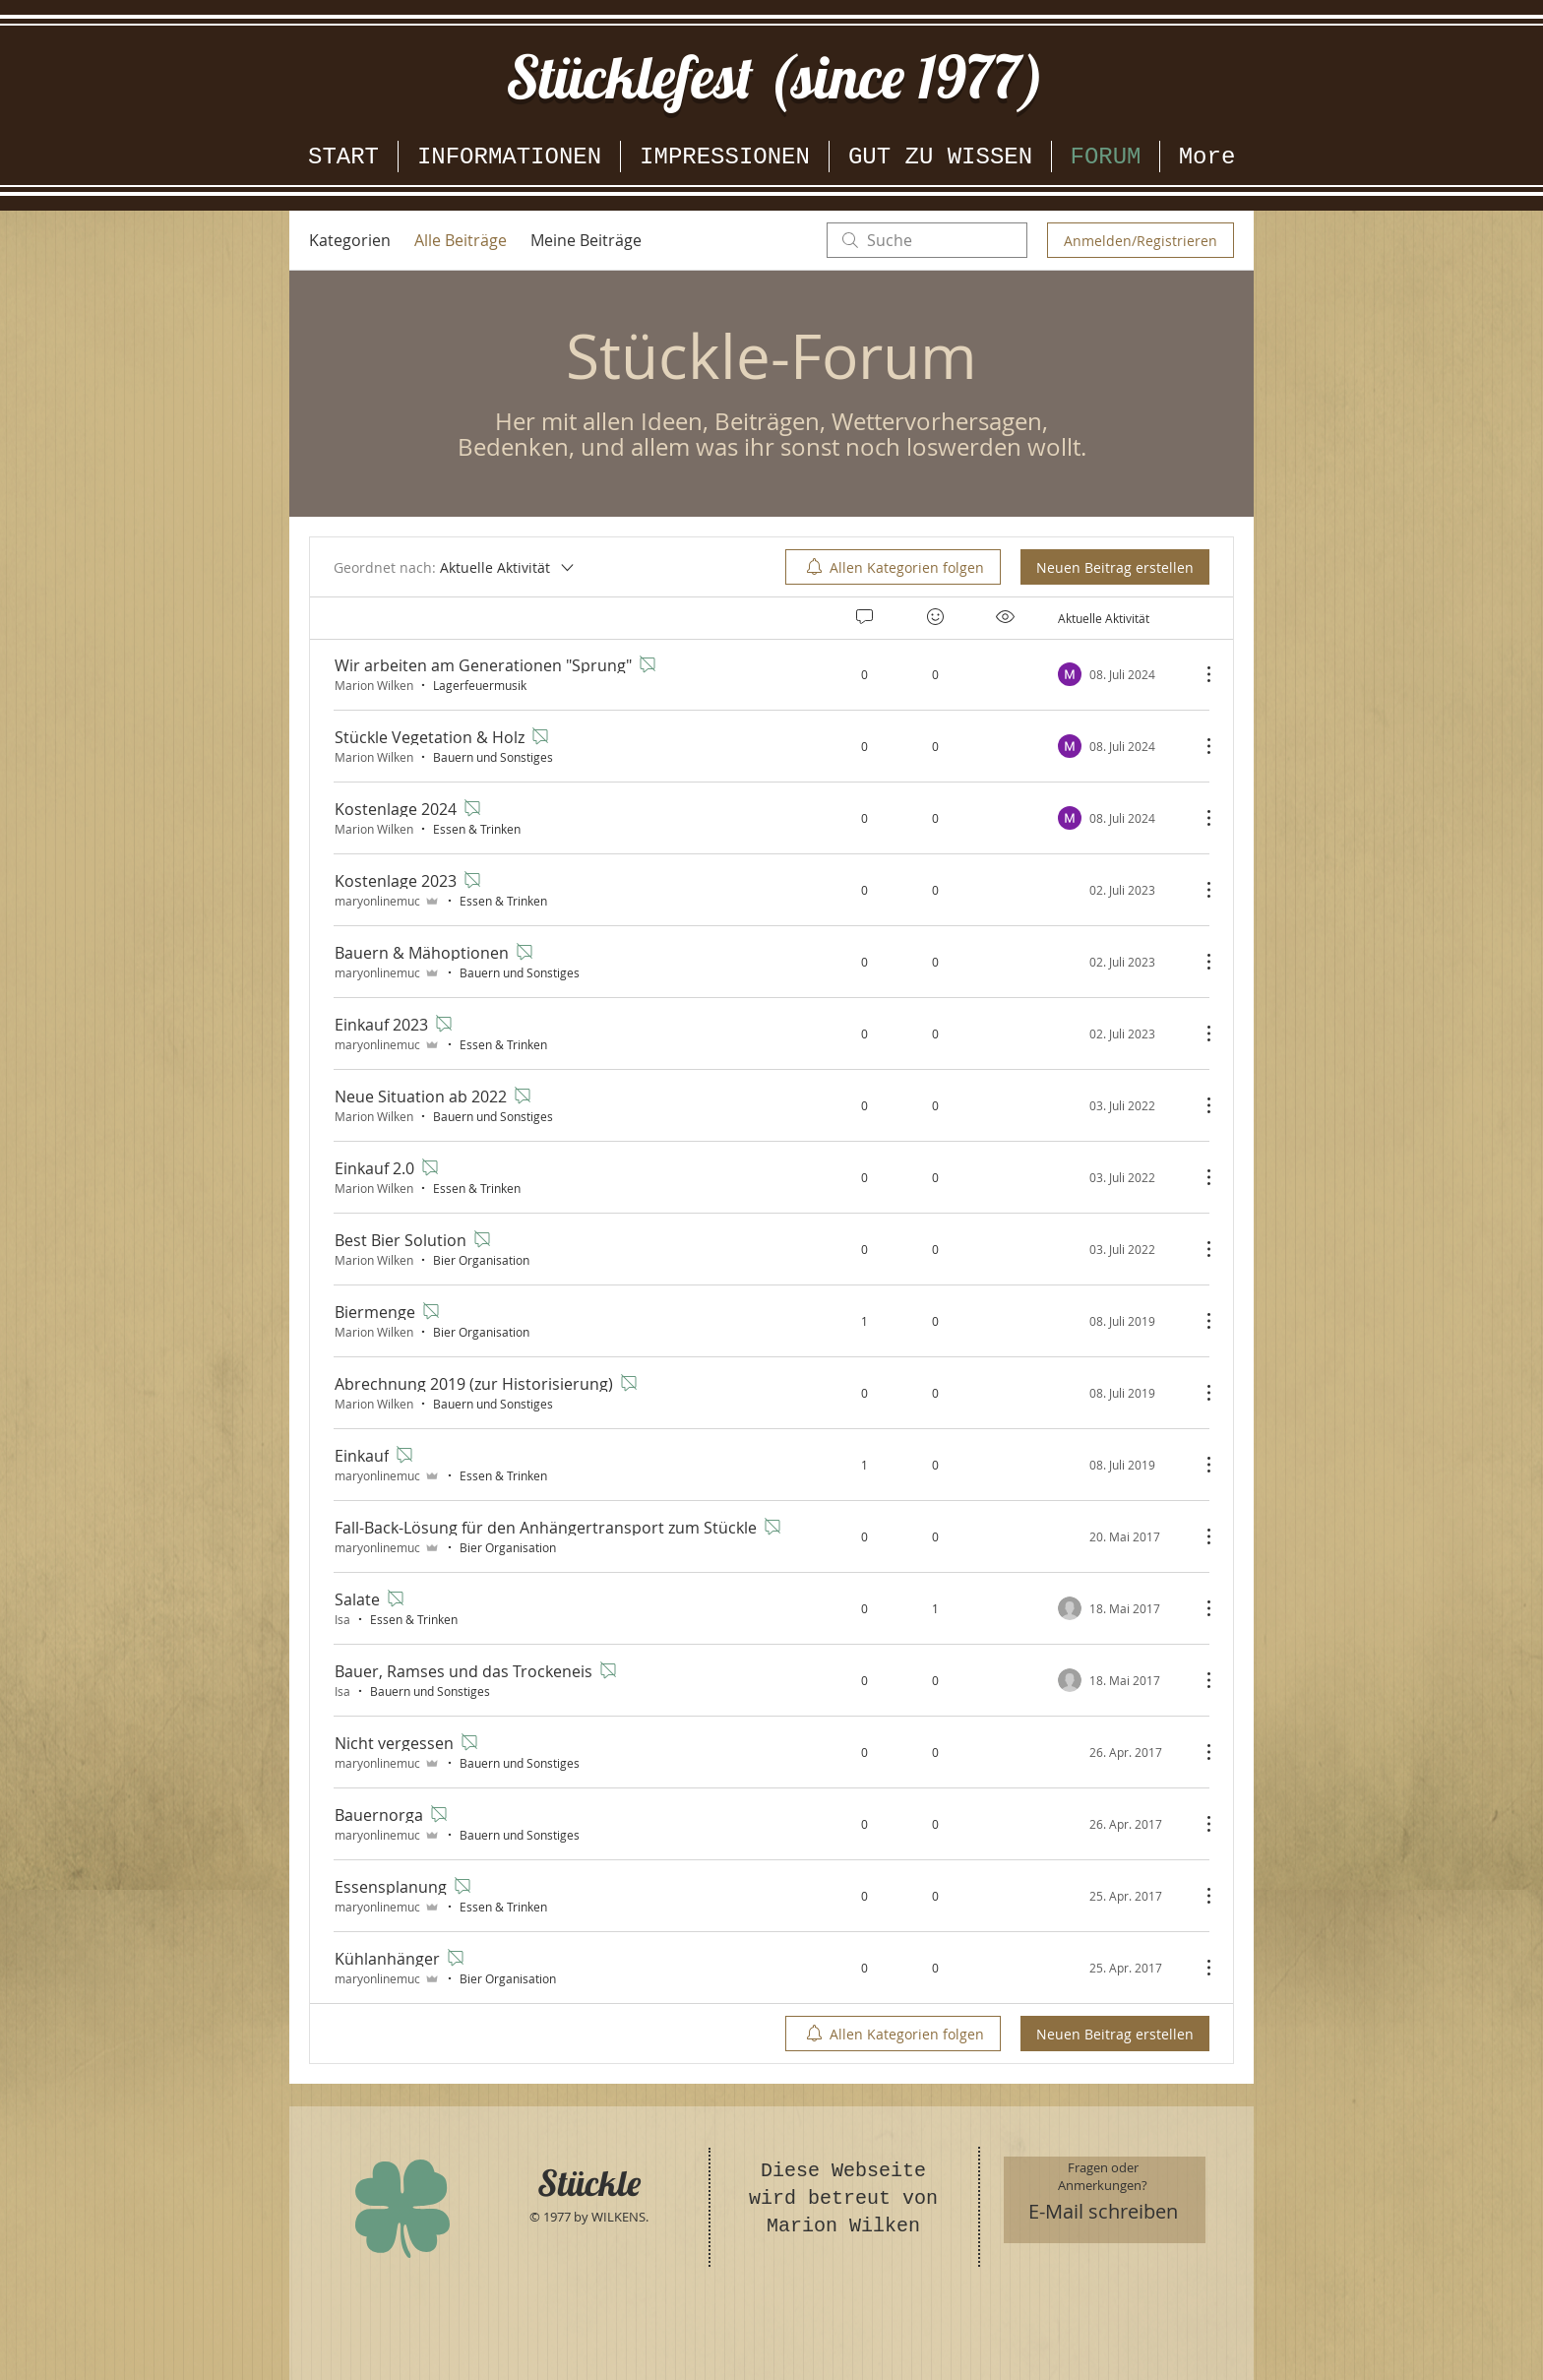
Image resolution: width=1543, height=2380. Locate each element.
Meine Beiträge (586, 240)
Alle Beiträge (460, 240)
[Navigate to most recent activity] (1121, 1321)
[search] (927, 240)
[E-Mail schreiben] (1103, 2211)
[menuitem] (893, 567)
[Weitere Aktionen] (1198, 674)
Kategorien (350, 240)
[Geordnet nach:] (455, 567)
